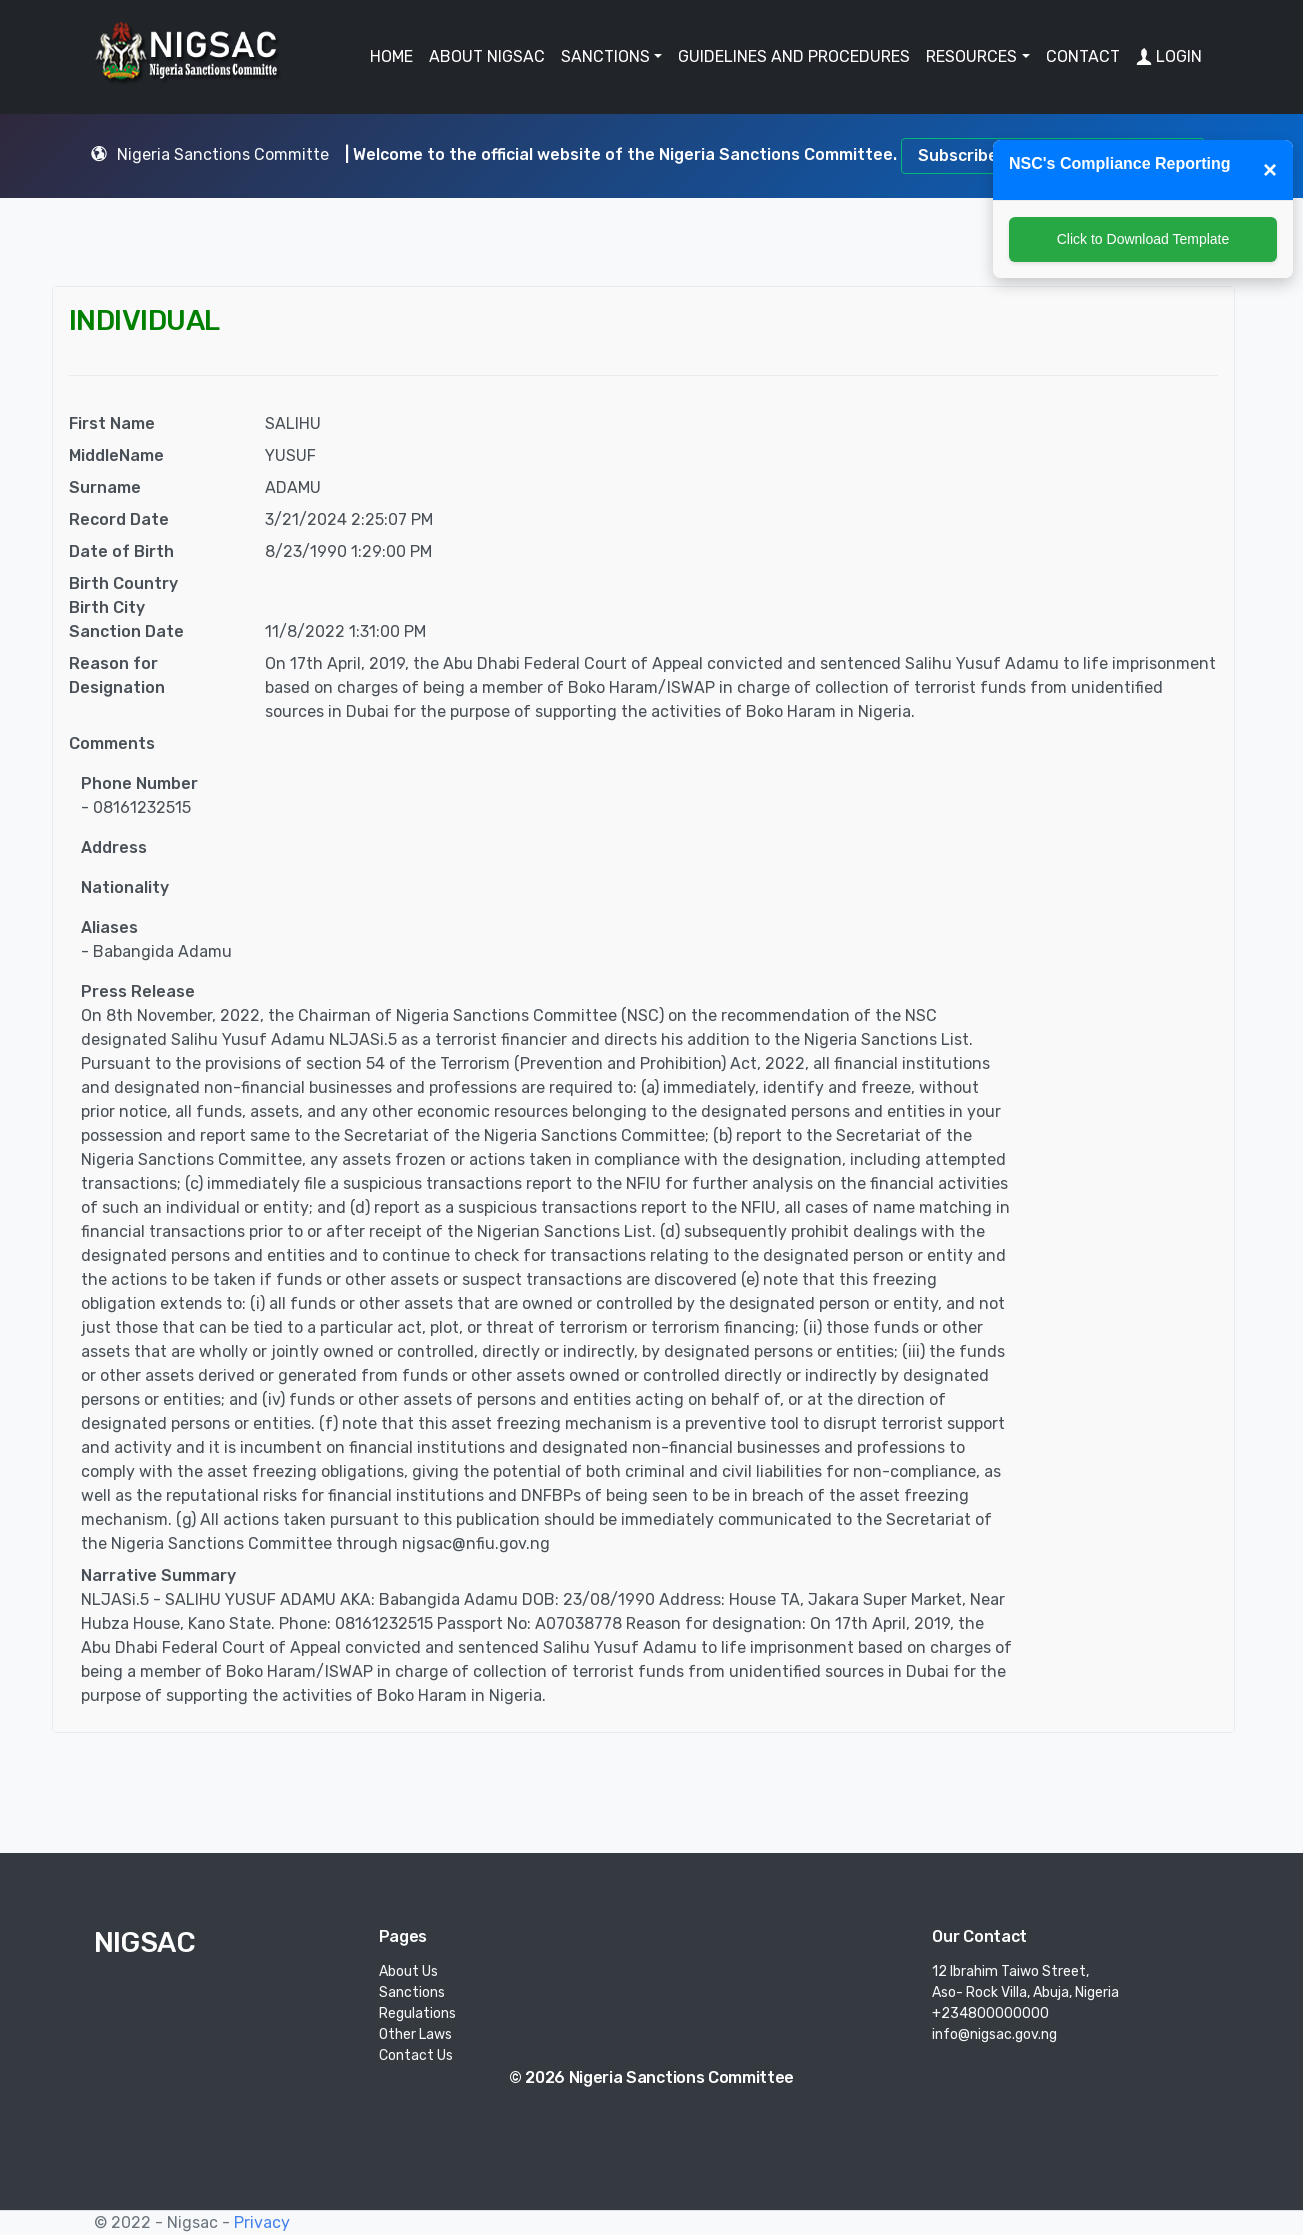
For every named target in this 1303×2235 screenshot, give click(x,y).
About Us (408, 1971)
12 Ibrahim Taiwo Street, (1010, 1971)
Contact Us (416, 2055)
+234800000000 (990, 2013)
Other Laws (415, 2034)
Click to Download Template (1143, 239)
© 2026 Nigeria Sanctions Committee (651, 2077)
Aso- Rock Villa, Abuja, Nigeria (1025, 1992)
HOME (391, 56)
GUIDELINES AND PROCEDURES (794, 56)
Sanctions (412, 1992)
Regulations (417, 2013)
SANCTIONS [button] (605, 56)
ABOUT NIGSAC (487, 56)
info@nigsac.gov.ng (994, 2034)
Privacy (262, 2222)
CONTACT (1083, 56)
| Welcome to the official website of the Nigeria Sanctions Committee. (623, 154)
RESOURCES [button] (971, 56)
